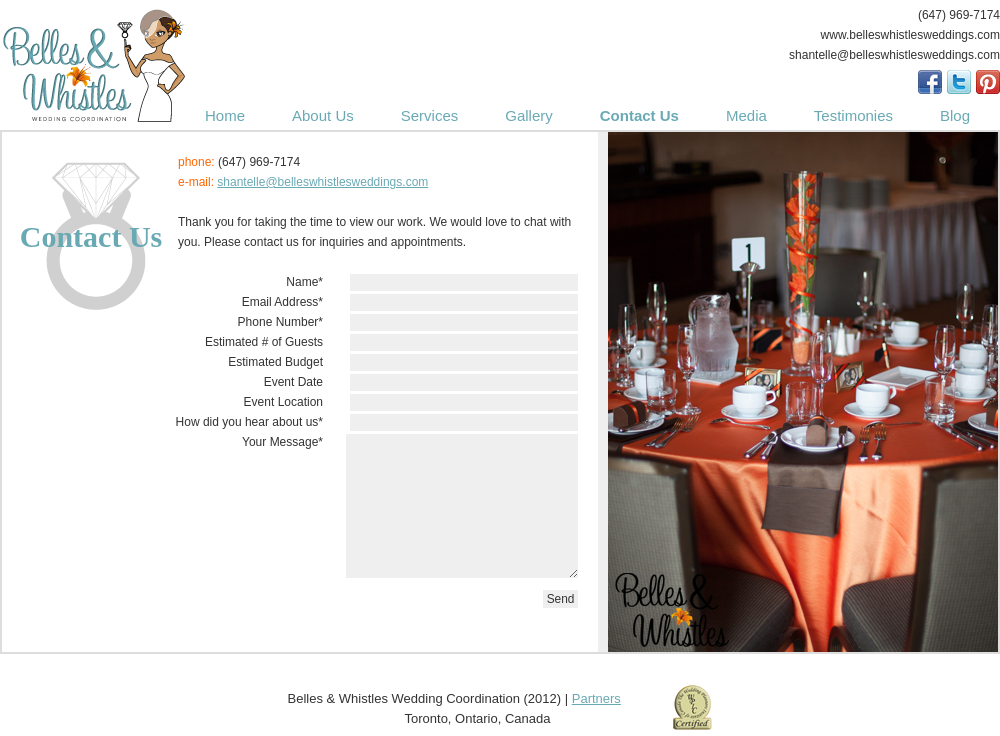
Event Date (293, 382)
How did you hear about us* (249, 422)
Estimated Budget (275, 362)
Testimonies (853, 115)
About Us (323, 115)
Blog (955, 115)
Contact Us (639, 115)
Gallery (529, 115)
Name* (304, 282)
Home (225, 115)
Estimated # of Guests (264, 342)
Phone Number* (280, 322)
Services (430, 115)
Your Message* (282, 442)
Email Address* (282, 302)
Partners (596, 698)
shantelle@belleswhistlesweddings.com (322, 182)
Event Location (283, 402)
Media (746, 115)
